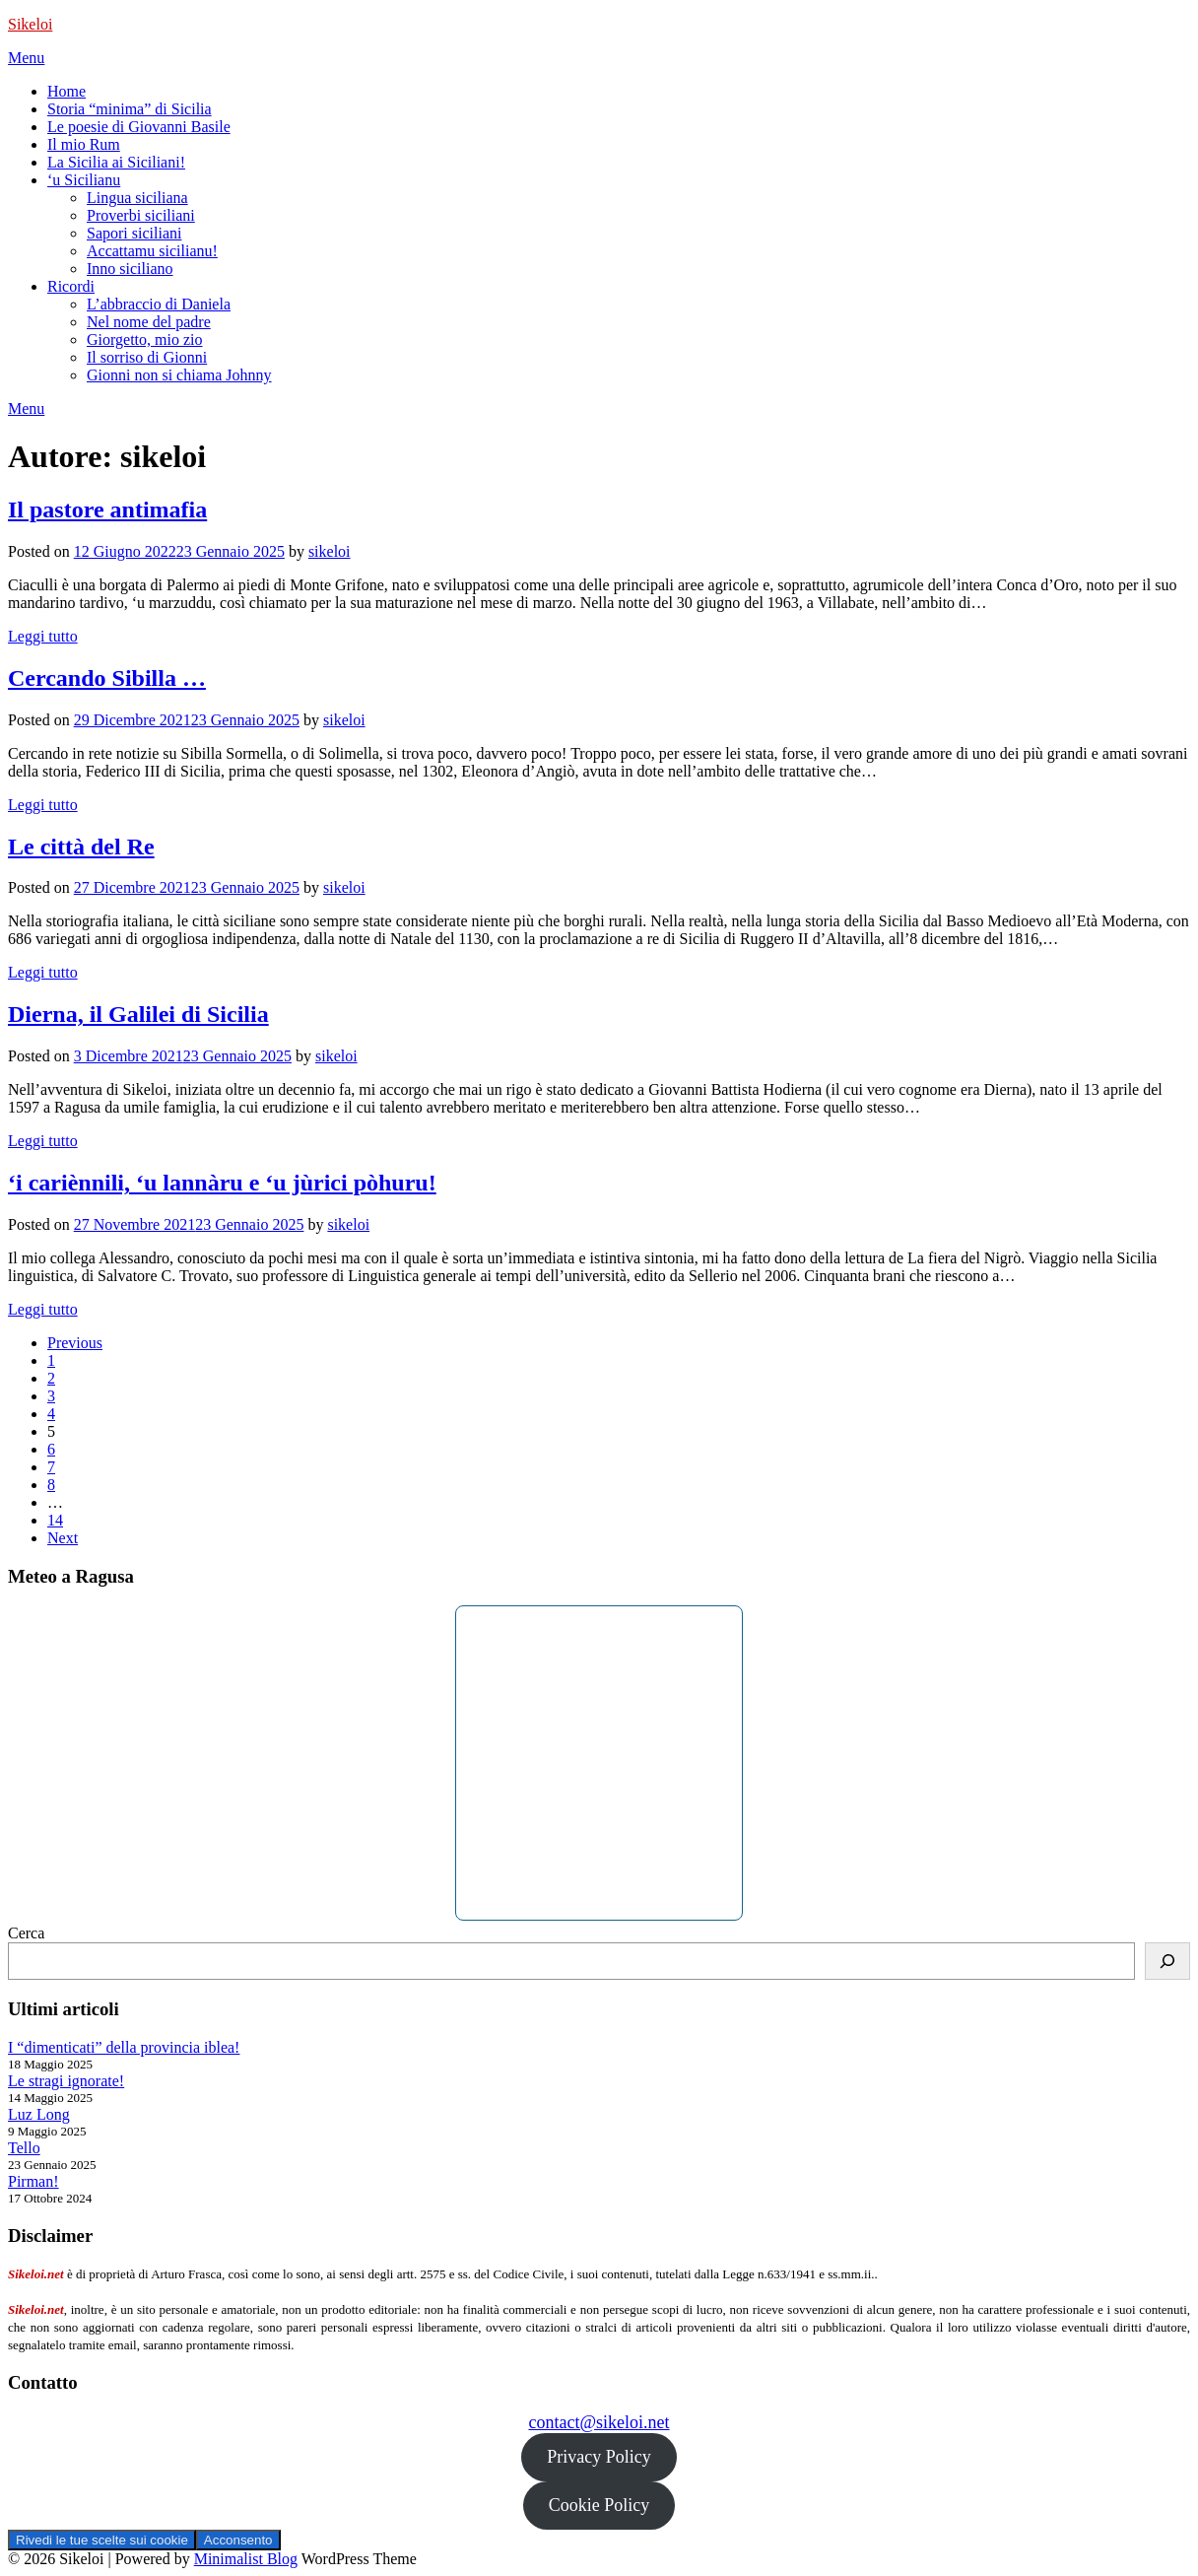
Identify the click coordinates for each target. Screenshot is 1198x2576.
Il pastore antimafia (107, 509)
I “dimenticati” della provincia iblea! (123, 2047)
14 (55, 1520)
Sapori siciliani (134, 233)
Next (62, 1537)
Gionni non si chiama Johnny (179, 375)
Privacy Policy (599, 2457)
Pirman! (33, 2181)
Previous (74, 1342)
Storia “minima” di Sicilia (129, 109)
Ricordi (71, 286)
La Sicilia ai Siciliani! (116, 162)
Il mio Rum (83, 144)
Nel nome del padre (149, 321)
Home (66, 91)
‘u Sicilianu (83, 179)
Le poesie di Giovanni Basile (139, 126)
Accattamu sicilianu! (152, 250)
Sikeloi (30, 24)
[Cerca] (1167, 1961)
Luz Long (39, 2114)
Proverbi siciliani (141, 215)
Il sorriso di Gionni (147, 357)
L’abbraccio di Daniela (159, 304)
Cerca (26, 1933)
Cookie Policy (599, 2505)
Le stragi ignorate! (66, 2080)
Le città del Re (81, 846)
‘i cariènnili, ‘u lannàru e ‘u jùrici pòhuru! (222, 1182)
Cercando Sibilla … (107, 678)
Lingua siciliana (137, 197)
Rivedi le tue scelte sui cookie (102, 2540)
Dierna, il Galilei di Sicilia (138, 1014)
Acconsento (238, 2540)
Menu (26, 57)
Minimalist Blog (246, 2558)
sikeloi (329, 551)
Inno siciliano (130, 268)
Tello (24, 2147)
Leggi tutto (43, 636)
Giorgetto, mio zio (144, 339)
